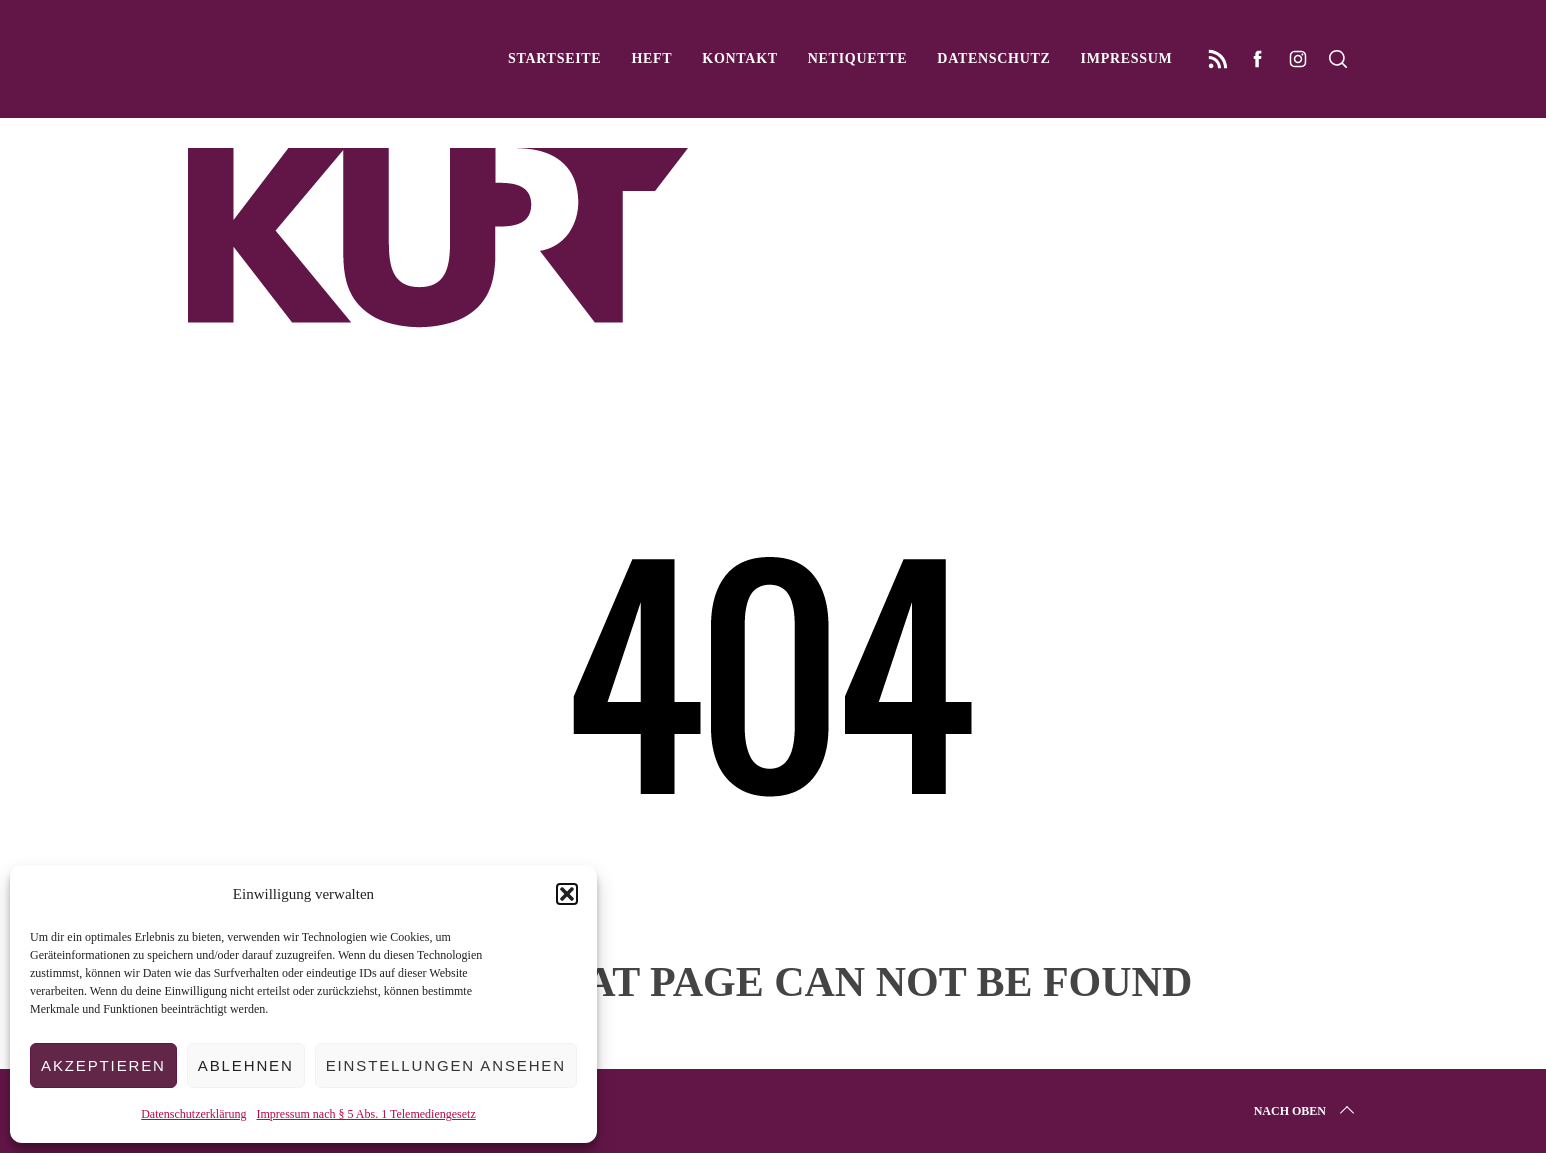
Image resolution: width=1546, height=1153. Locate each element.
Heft (651, 58)
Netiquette (858, 58)
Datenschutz (993, 58)
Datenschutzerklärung (193, 1114)
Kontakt (739, 58)
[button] (567, 894)
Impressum (1127, 58)
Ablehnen (246, 1065)
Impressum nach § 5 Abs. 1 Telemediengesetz (366, 1114)
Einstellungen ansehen (446, 1065)
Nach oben (1306, 1111)
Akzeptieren (103, 1065)
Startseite (554, 58)
